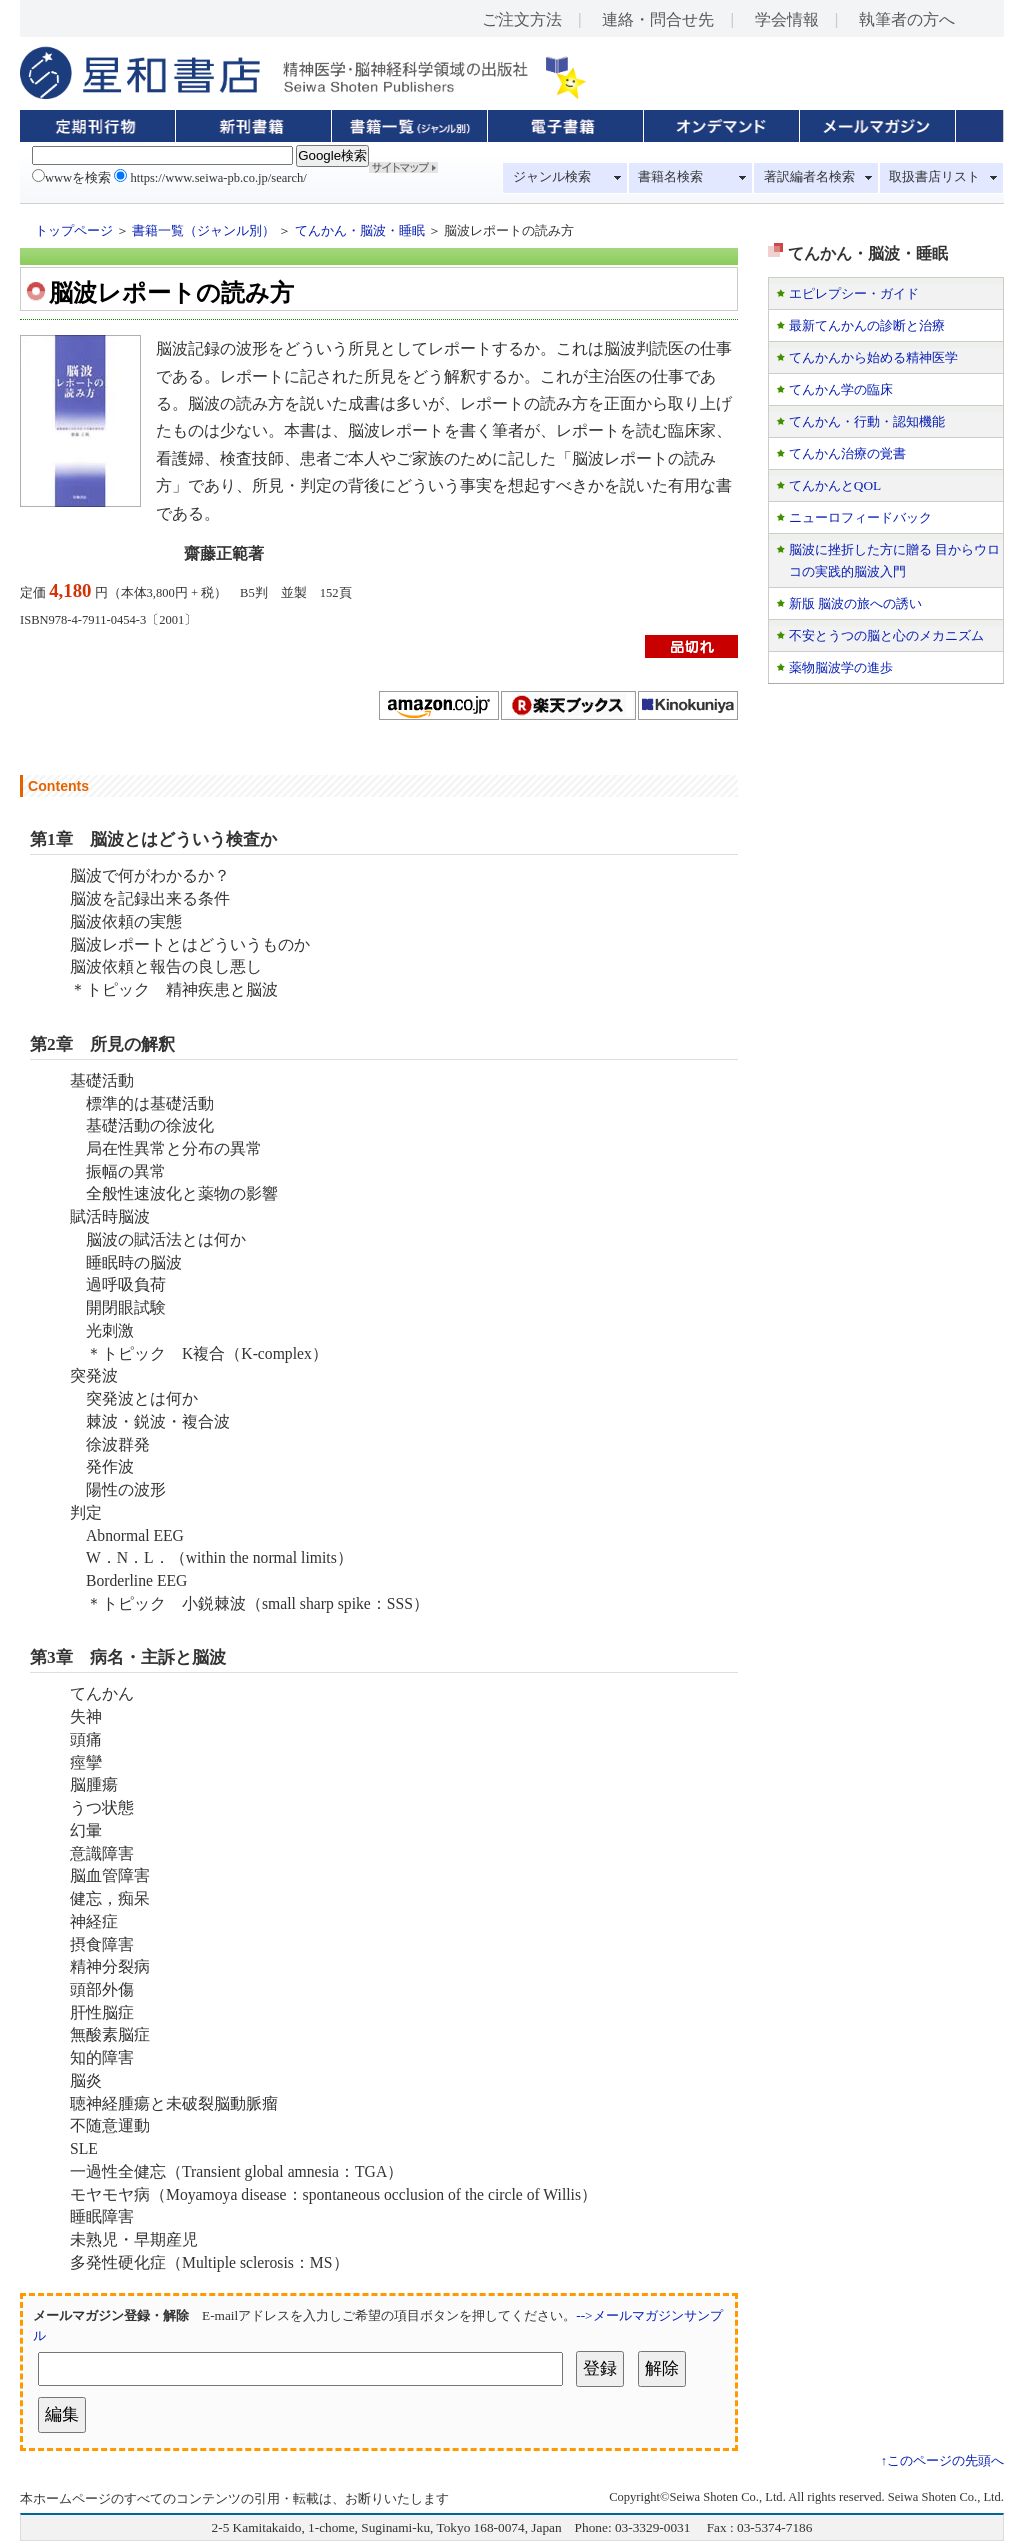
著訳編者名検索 (809, 177)
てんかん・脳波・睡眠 (360, 231)
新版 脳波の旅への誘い (855, 603)
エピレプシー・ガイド (854, 293)
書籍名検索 (670, 177)
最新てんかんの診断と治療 (867, 325)
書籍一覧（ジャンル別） (203, 231)
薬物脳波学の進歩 (841, 667)
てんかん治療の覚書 (847, 453)
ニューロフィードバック (860, 517)
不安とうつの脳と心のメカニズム (886, 635)
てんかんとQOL (835, 485)
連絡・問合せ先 (658, 19)
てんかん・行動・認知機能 (867, 421)
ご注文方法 (522, 19)
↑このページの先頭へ (942, 2461)
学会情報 (787, 19)
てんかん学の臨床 (841, 389)
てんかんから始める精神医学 (873, 357)
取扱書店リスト (934, 177)
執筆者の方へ (907, 19)
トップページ (74, 231)
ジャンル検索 (552, 177)
